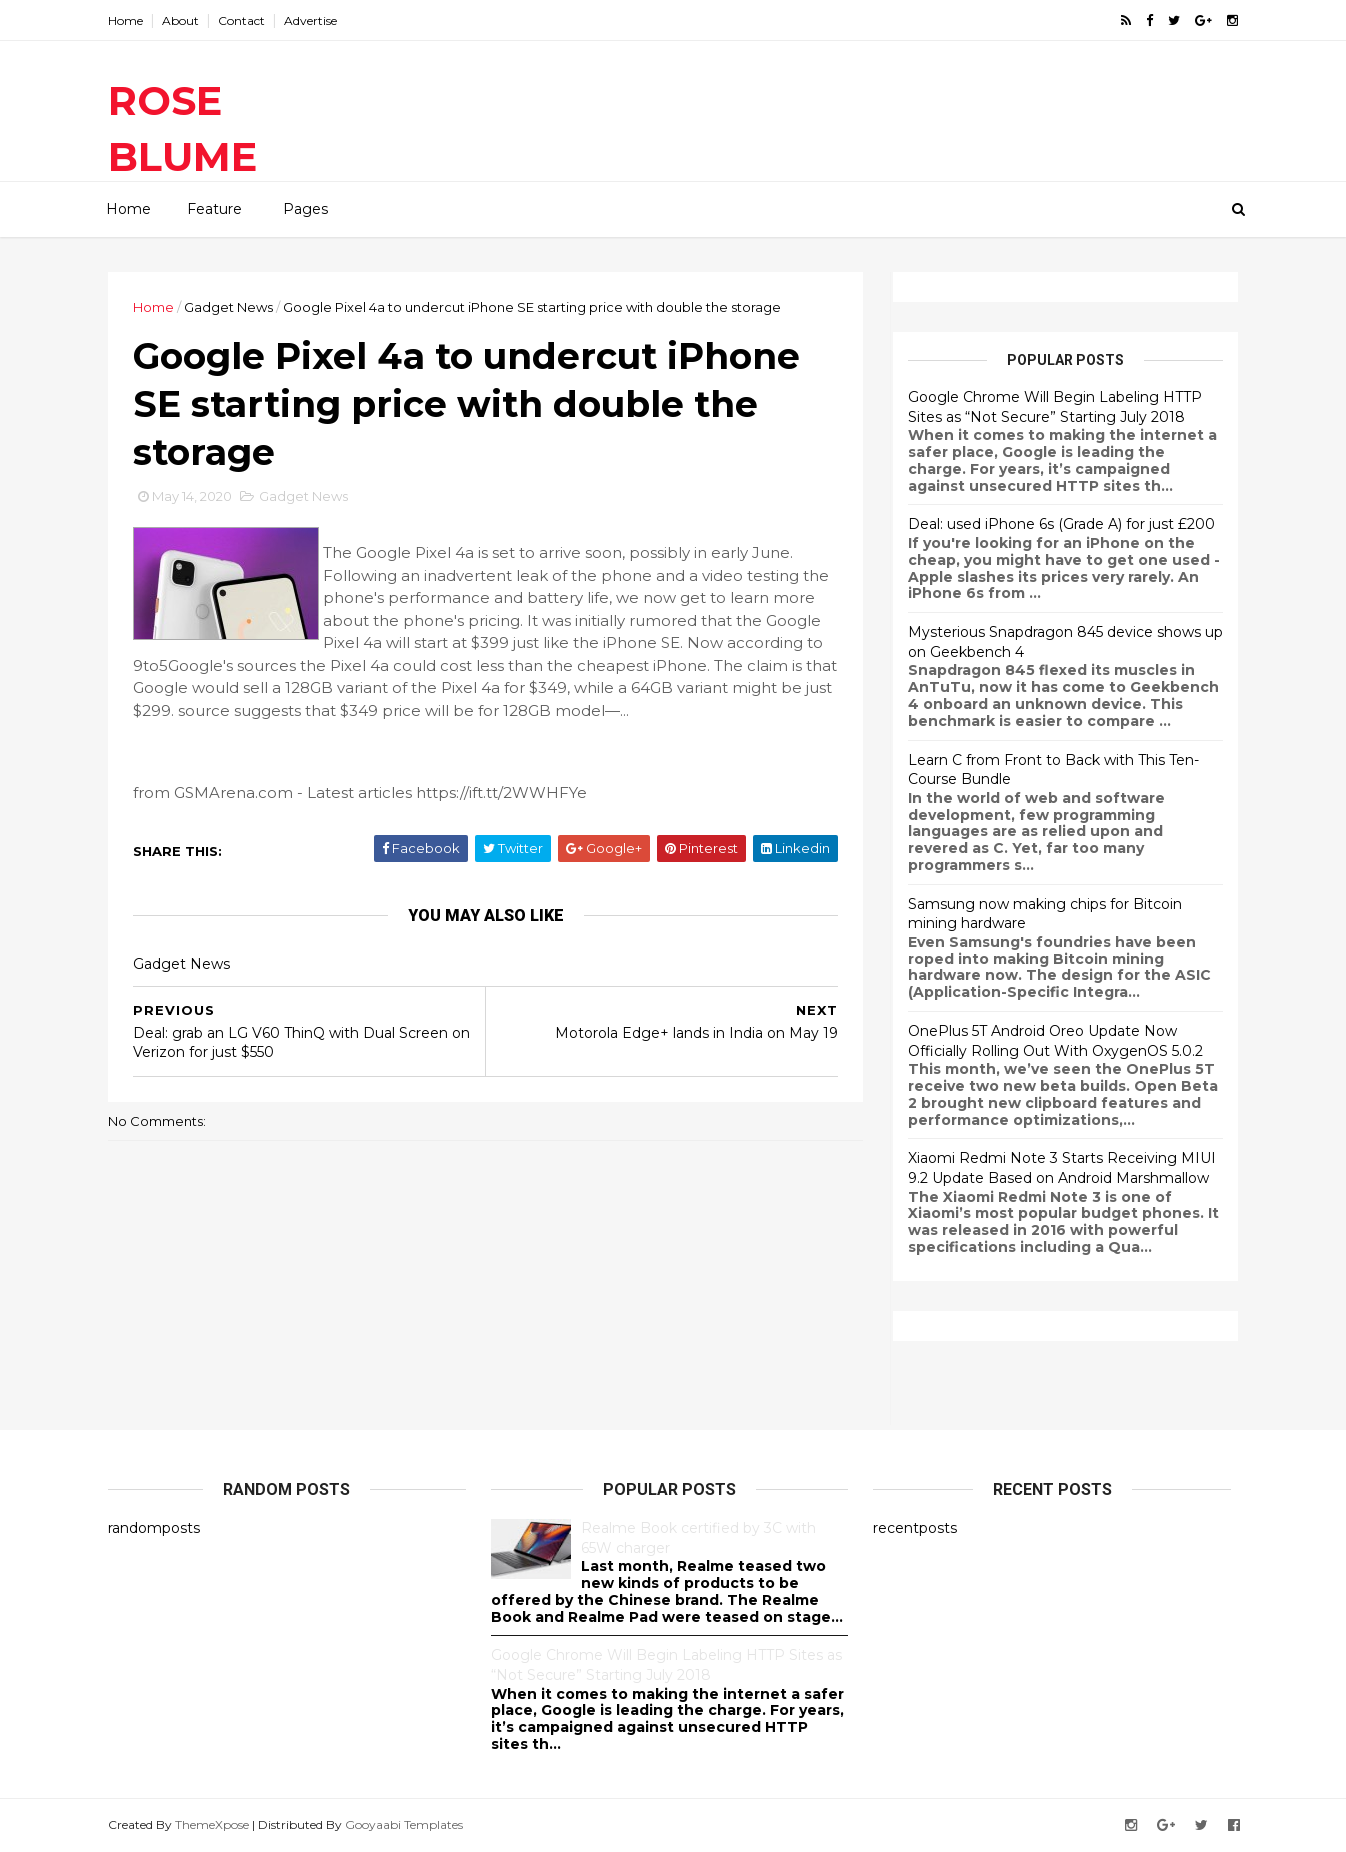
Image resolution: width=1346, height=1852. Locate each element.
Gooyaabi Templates (404, 1824)
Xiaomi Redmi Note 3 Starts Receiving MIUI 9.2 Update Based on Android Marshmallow (1062, 1168)
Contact (241, 20)
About (180, 20)
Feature (214, 209)
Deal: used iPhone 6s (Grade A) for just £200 (1061, 524)
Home (125, 20)
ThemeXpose (212, 1824)
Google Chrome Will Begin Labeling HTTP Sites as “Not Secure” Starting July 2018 (1055, 407)
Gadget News (228, 307)
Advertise (310, 20)
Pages (305, 209)
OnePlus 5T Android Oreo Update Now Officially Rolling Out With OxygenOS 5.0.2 (1055, 1041)
